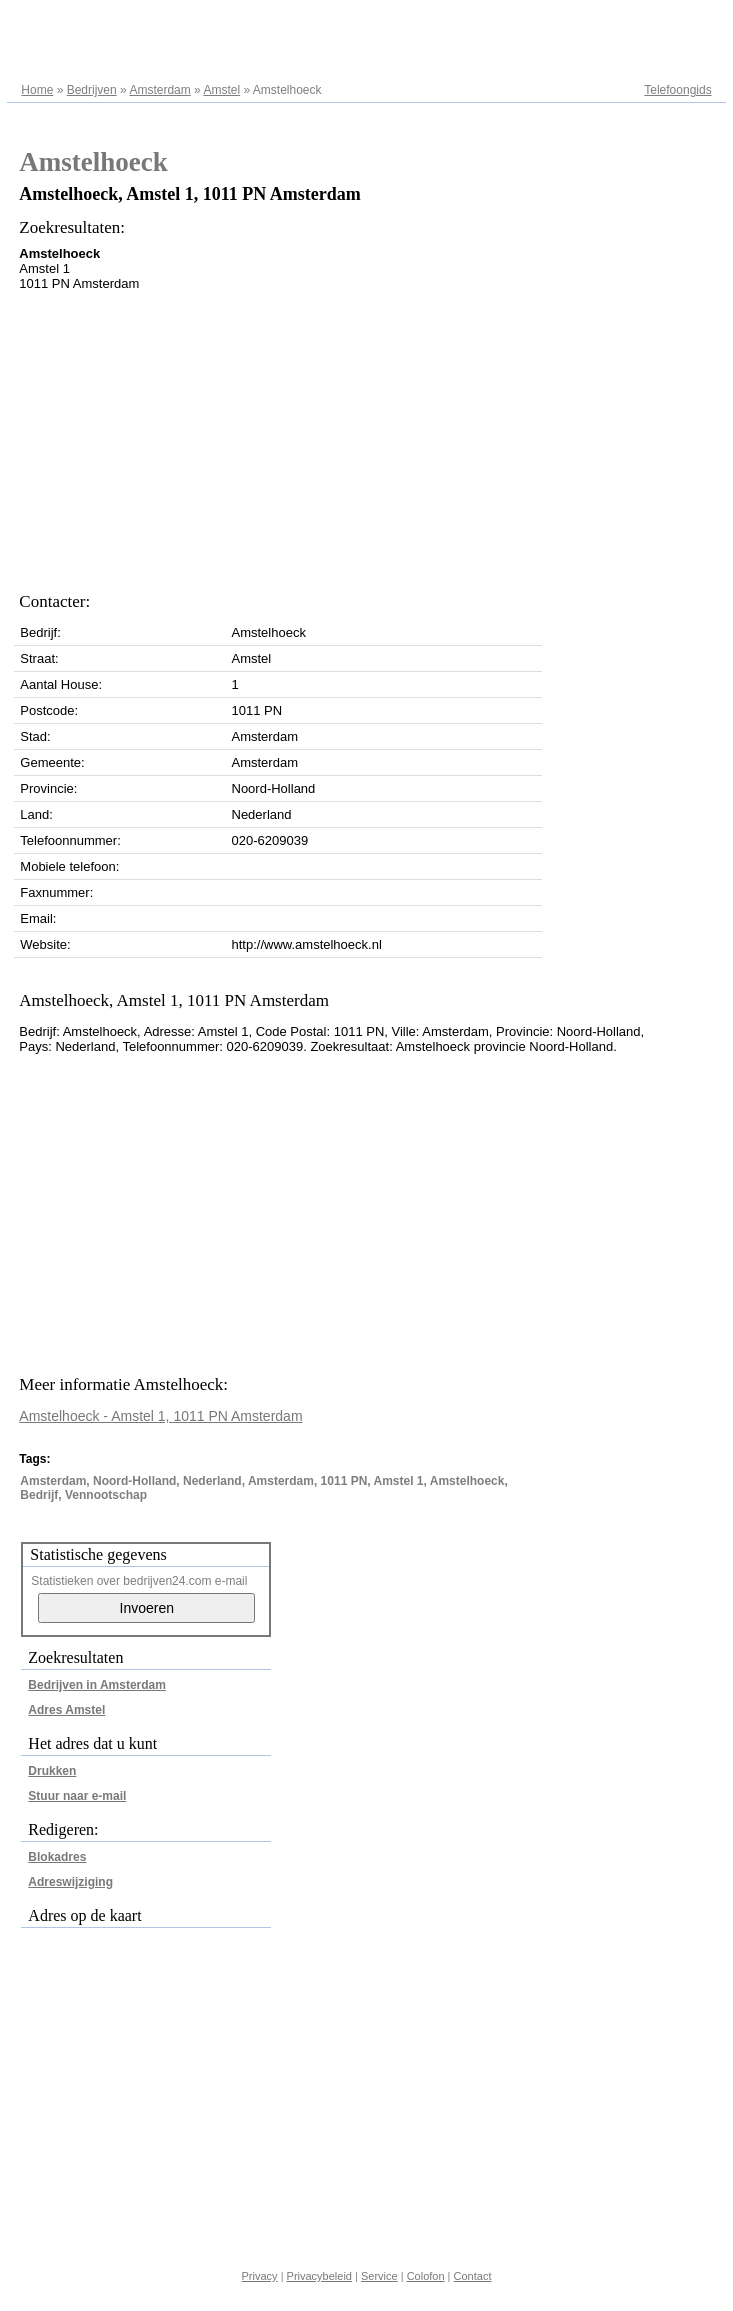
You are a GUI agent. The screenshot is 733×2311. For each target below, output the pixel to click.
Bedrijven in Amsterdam (97, 1685)
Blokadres (57, 1857)
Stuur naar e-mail (77, 1796)
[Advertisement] (255, 436)
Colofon (426, 2276)
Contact (473, 2276)
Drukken (52, 1771)
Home (37, 90)
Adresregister (675, 22)
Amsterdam (159, 90)
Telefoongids (677, 90)
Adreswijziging (70, 1882)
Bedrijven (92, 90)
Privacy (260, 2276)
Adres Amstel (66, 1710)
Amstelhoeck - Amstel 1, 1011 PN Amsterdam (160, 1416)
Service (379, 2276)
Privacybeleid (319, 2276)
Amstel (221, 90)
